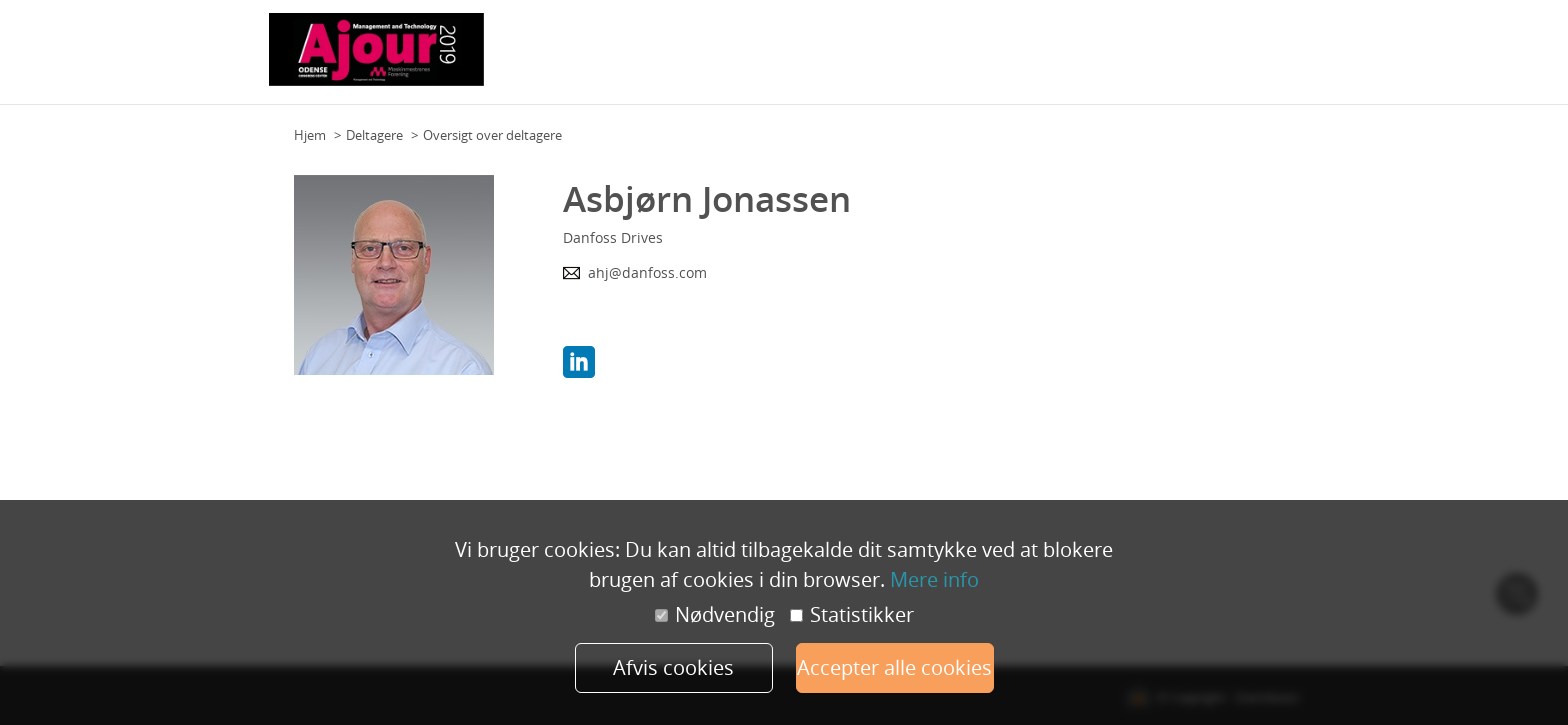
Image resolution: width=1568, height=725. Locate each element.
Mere (1278, 59)
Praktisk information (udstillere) (1152, 59)
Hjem (310, 135)
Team (815, 59)
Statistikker (852, 615)
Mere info (934, 579)
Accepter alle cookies (894, 667)
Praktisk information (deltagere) (942, 59)
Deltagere (374, 135)
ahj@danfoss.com (647, 272)
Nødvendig (715, 615)
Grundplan (755, 59)
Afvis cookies (673, 667)
